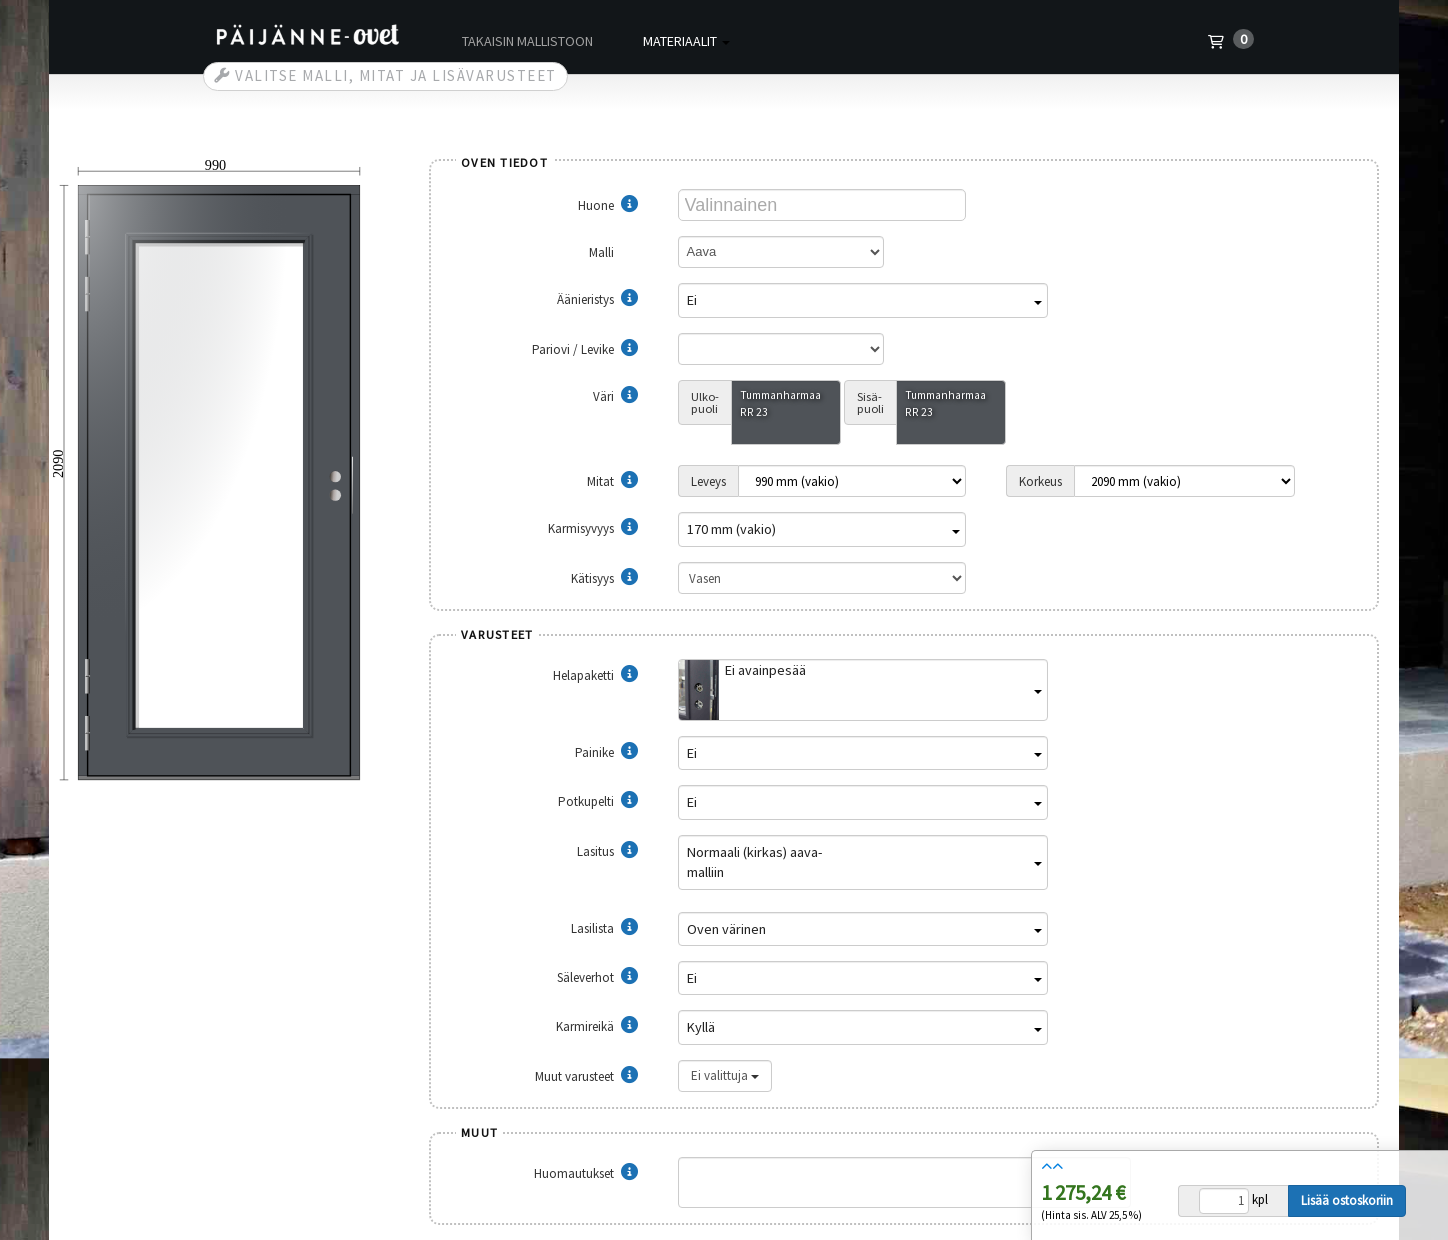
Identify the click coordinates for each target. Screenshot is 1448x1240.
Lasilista (604, 928)
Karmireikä (597, 1026)
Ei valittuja (725, 1075)
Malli (613, 252)
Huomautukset (586, 1173)
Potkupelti (598, 801)
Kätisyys (604, 578)
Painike (606, 752)
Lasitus (607, 851)
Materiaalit (686, 41)
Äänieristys (597, 299)
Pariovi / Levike (585, 349)
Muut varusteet (586, 1076)
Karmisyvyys (593, 528)
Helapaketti (595, 675)
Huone (608, 205)
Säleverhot (597, 977)
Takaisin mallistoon (527, 41)
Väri (615, 396)
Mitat (612, 481)
